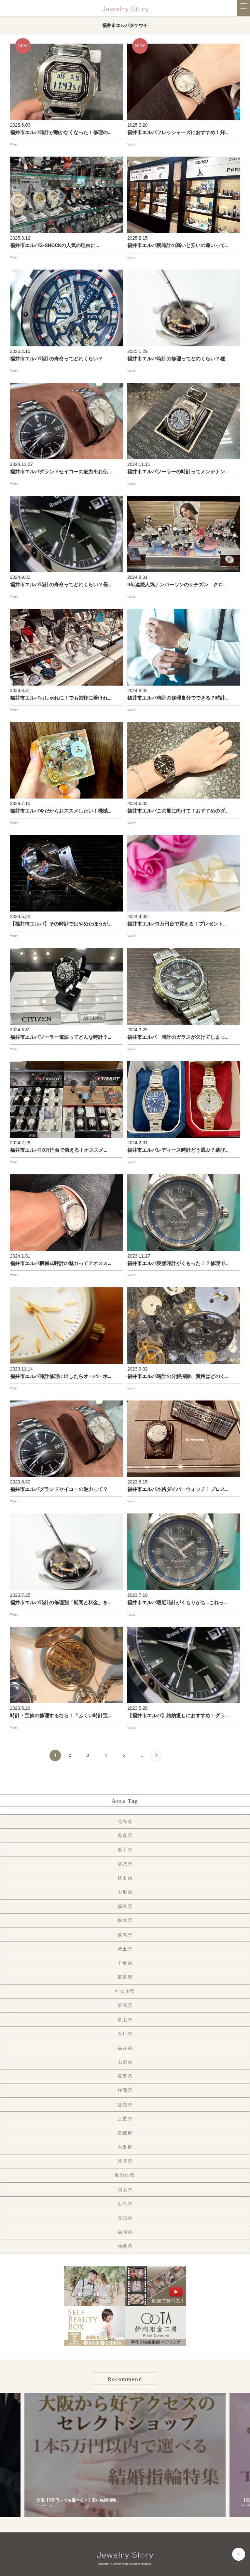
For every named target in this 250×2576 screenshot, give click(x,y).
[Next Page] (156, 1755)
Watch (14, 144)
